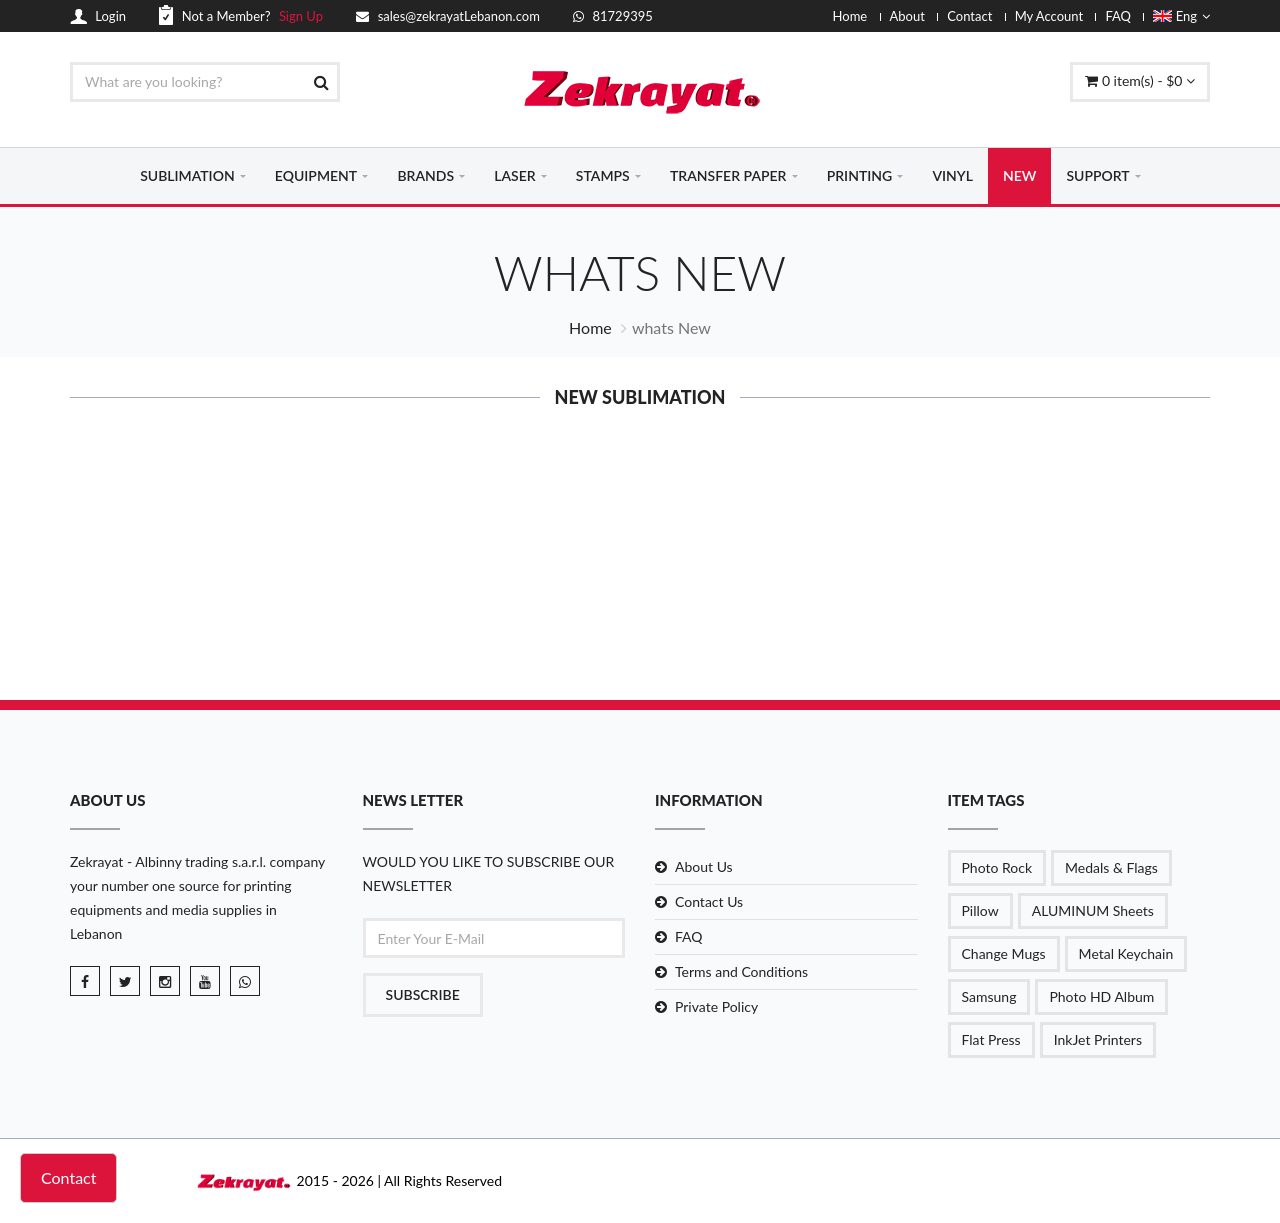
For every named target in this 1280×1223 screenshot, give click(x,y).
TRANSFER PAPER (728, 175)
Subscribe (423, 994)
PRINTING (860, 175)
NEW (1019, 175)
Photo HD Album (1101, 996)
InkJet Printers (1098, 1039)
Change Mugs (1004, 953)
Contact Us (709, 901)
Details (152, 612)
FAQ (1118, 16)
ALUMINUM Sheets (1093, 910)
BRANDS (425, 175)
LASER (514, 175)
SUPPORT (1097, 175)
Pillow (980, 910)
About (907, 16)
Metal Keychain (1126, 953)
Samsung (989, 996)
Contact (969, 16)
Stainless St (1127, 581)
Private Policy (716, 1006)
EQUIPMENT (316, 175)
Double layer (152, 581)
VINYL (952, 175)
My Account (1049, 16)
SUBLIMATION (187, 175)
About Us (704, 866)
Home (850, 16)
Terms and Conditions (741, 971)
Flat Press (991, 1039)
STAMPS (603, 175)
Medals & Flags (1111, 867)
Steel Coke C (932, 581)
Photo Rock (997, 867)
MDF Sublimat (347, 581)
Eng (1181, 16)
